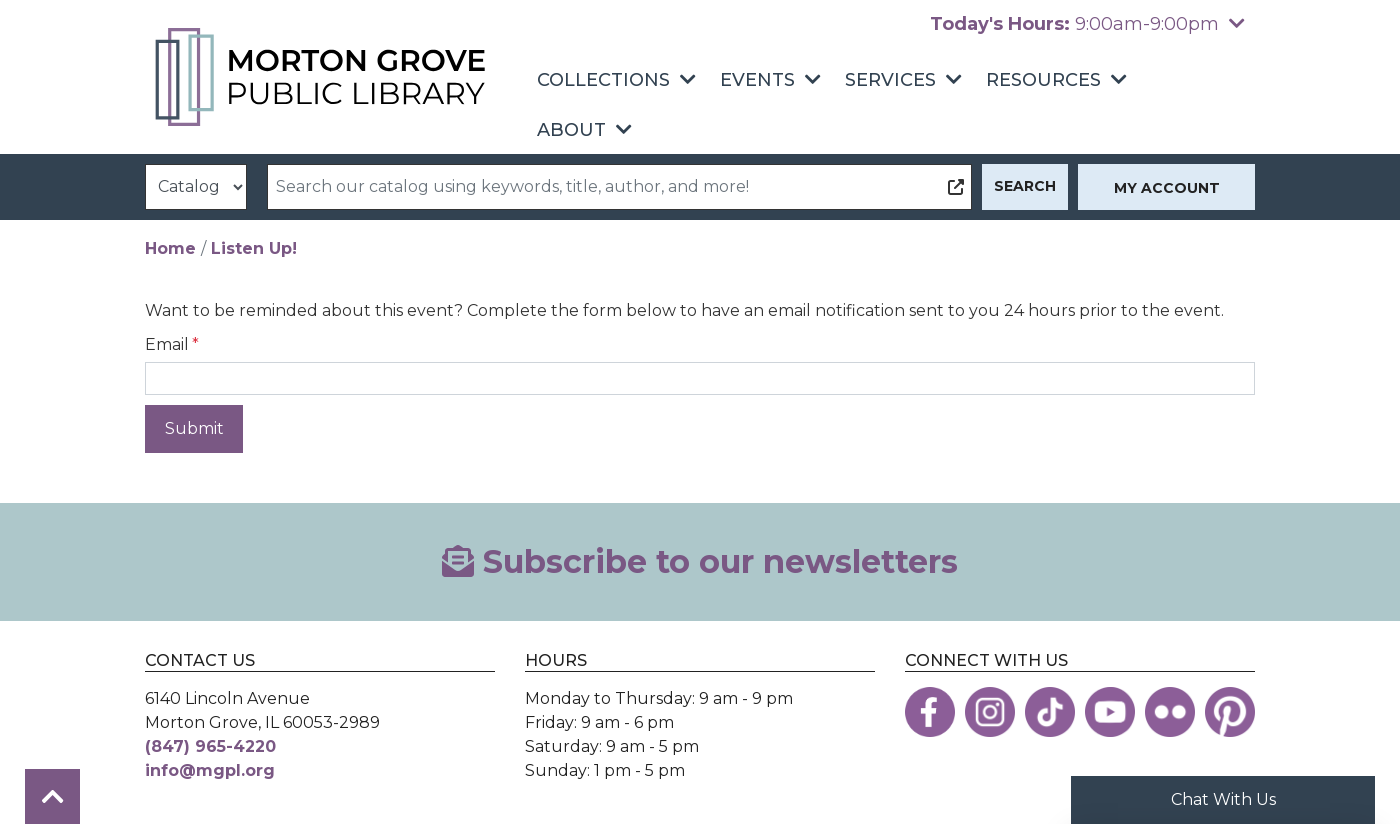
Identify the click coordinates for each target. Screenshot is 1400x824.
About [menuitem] (571, 130)
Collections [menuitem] (603, 80)
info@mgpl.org (210, 770)
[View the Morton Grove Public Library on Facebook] (930, 712)
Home (170, 248)
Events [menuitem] (757, 80)
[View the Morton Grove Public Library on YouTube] (1110, 712)
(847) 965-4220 (210, 746)
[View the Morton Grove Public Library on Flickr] (1170, 712)
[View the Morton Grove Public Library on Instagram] (990, 712)
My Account (1167, 188)
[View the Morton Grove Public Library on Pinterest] (1230, 712)
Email (167, 344)
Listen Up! (254, 248)
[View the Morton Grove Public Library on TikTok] (1050, 712)
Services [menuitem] (890, 80)
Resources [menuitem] (1043, 80)
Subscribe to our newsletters (700, 561)
